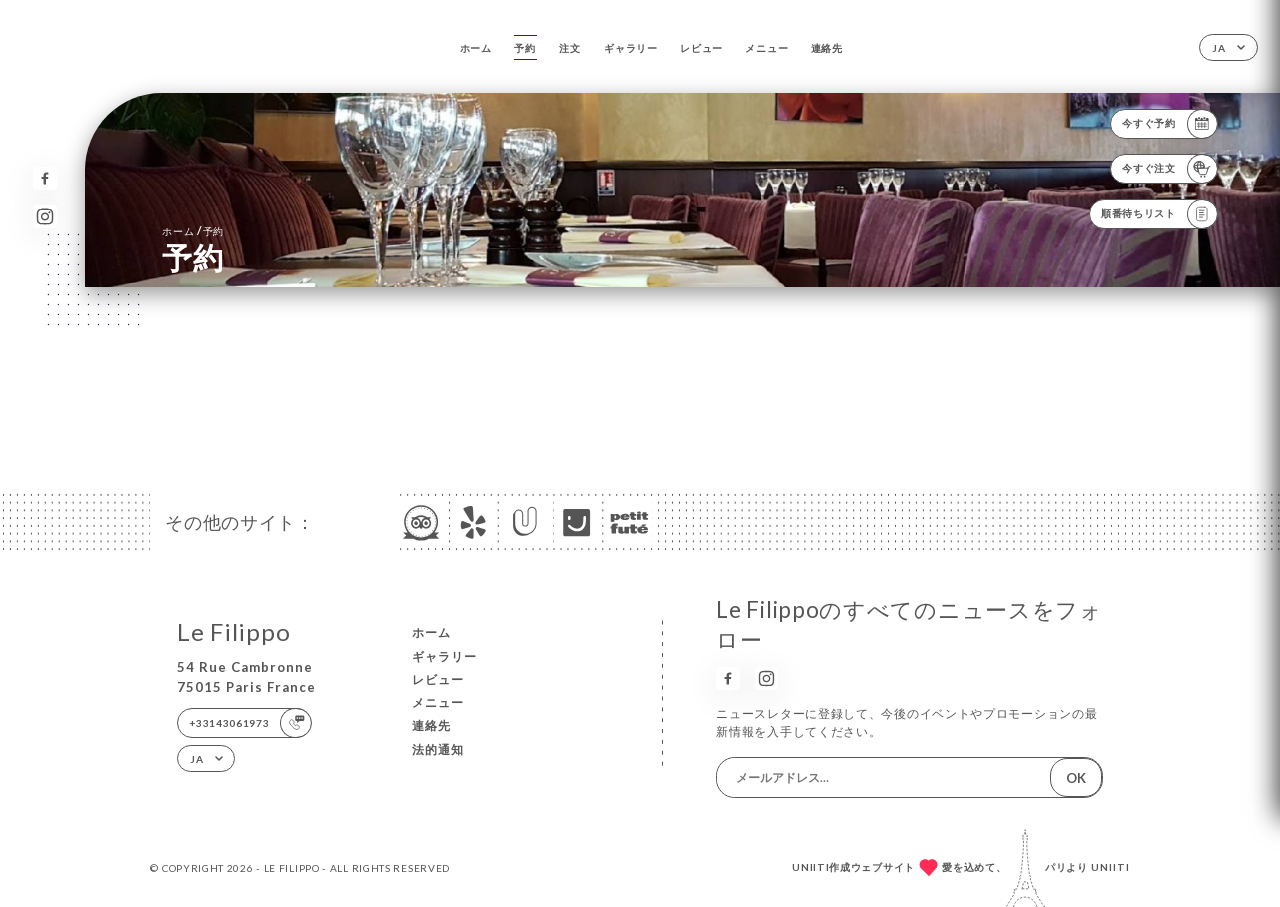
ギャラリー (631, 48)
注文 (569, 48)
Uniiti (1110, 867)
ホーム (476, 48)
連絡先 (827, 48)
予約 (524, 48)
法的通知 (438, 749)
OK (1076, 778)
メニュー (766, 48)
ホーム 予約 (193, 230)
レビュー (701, 48)
